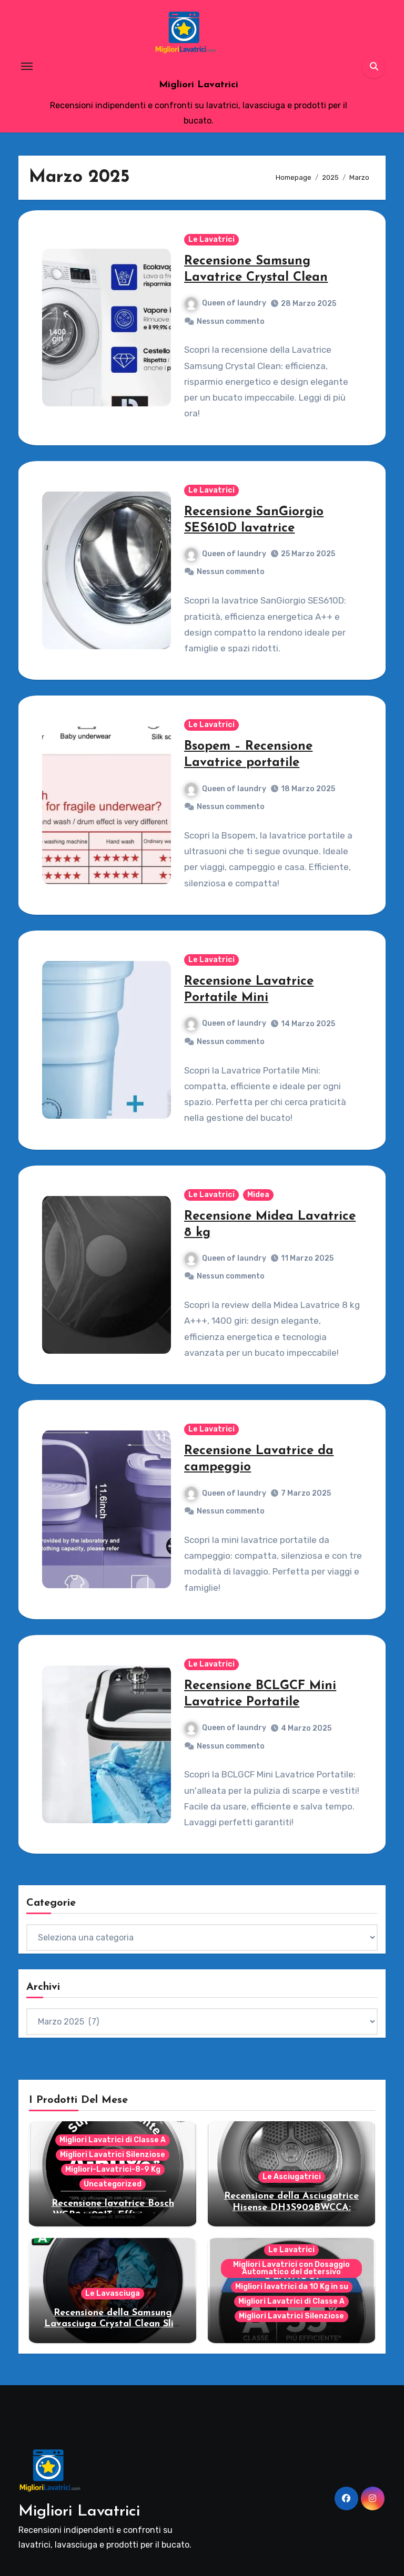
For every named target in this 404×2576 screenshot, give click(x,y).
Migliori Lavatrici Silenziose (112, 2154)
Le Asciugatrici (291, 2176)
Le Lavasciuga (112, 2293)
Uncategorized (113, 2184)
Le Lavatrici (211, 239)
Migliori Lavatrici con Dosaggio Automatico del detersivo (291, 2268)
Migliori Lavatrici (198, 85)
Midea (258, 1194)
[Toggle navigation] (26, 66)
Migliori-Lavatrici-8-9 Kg (112, 2169)
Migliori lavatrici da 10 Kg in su (291, 2286)
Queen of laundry (225, 303)
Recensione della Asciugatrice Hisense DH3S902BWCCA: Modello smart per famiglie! (291, 2207)
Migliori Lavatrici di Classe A (112, 2139)
